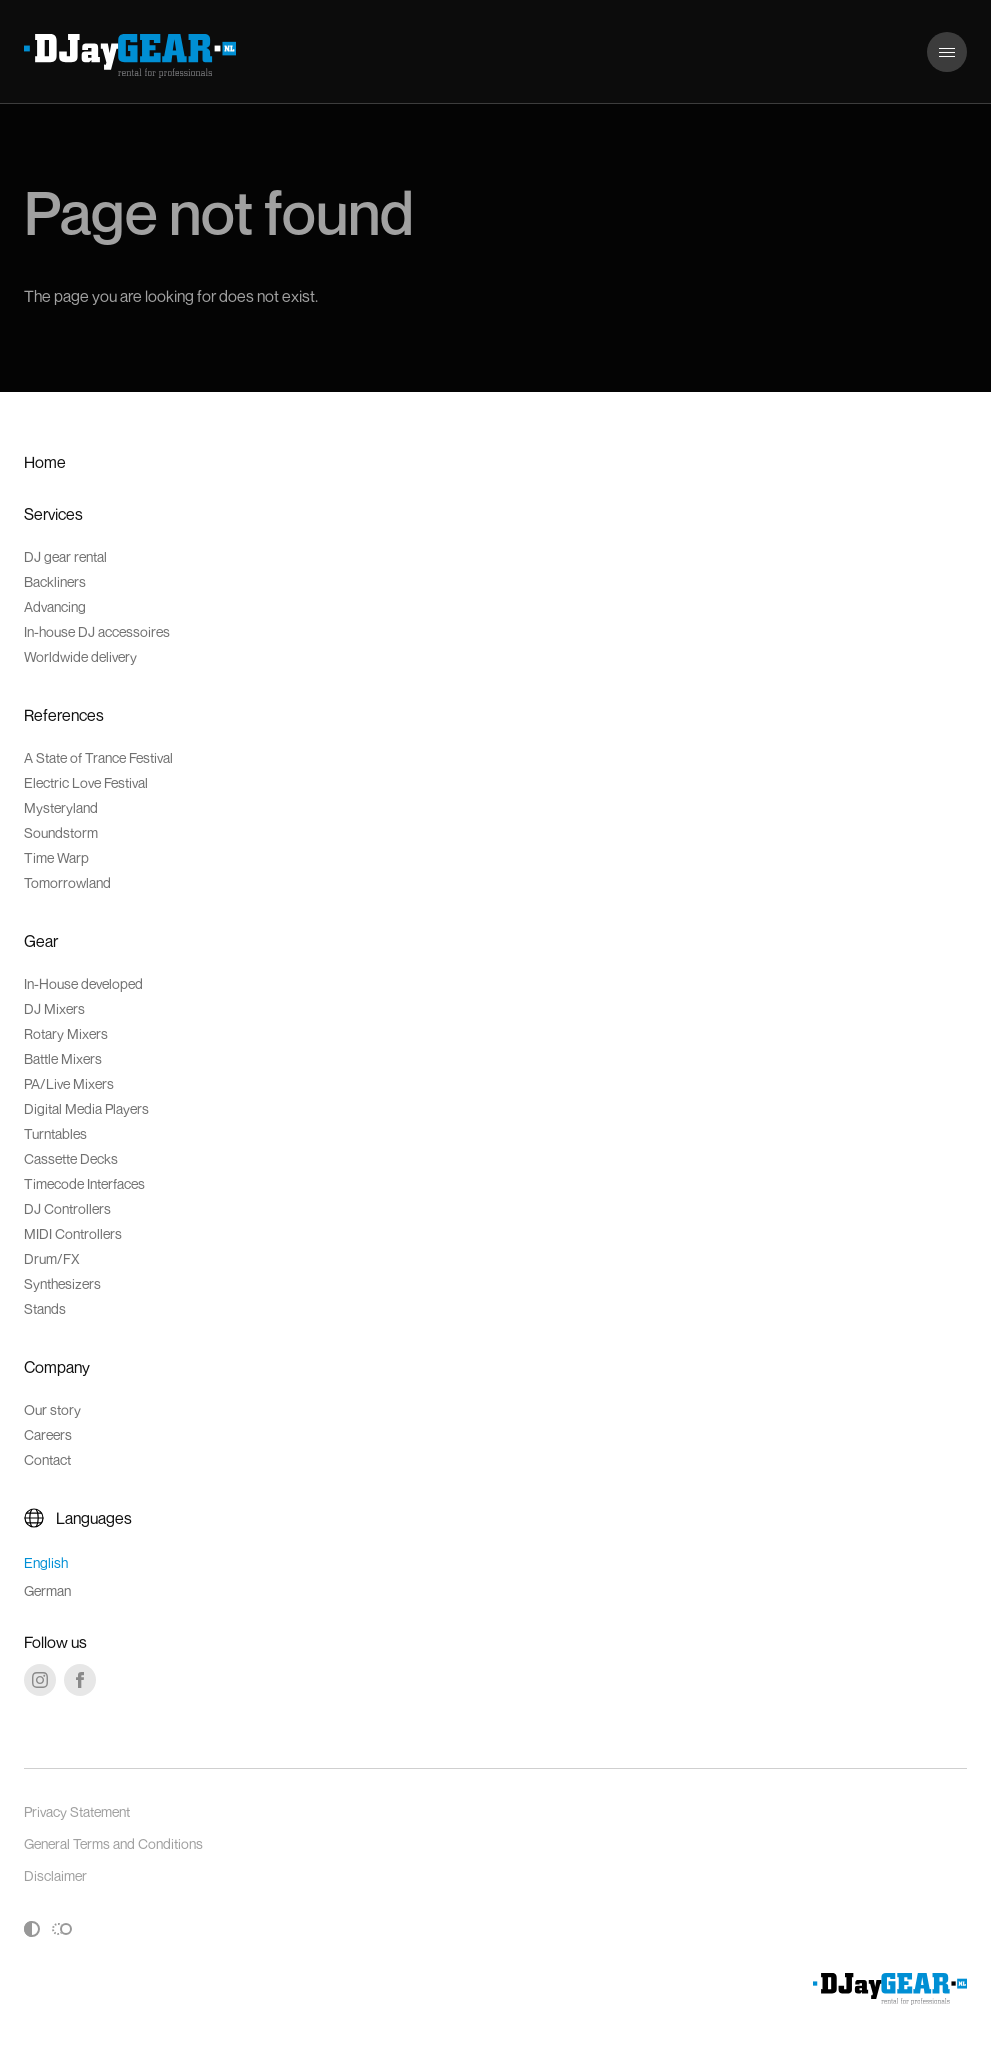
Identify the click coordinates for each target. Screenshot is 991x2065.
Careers (48, 1434)
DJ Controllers (67, 1208)
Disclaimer (55, 1875)
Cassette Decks (71, 1158)
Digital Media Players (86, 1108)
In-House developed (83, 983)
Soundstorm (61, 832)
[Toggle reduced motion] (62, 1929)
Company (57, 1367)
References (64, 715)
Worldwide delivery (80, 656)
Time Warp (56, 857)
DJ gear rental (65, 556)
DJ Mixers (54, 1008)
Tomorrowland (67, 882)
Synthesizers (62, 1283)
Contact (47, 1459)
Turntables (55, 1133)
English (46, 1562)
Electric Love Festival (86, 782)
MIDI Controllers (73, 1233)
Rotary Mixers (66, 1033)
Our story (52, 1409)
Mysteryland (61, 807)
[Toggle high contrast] (32, 1929)
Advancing (55, 606)
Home (45, 462)
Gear (41, 941)
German (47, 1590)
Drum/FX (52, 1258)
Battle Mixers (63, 1058)
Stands (45, 1308)
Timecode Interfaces (84, 1183)
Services (53, 514)
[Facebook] (80, 1680)
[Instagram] (40, 1680)
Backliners (55, 581)
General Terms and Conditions (113, 1843)
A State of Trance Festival (98, 757)
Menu (946, 42)
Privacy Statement (77, 1811)
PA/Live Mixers (69, 1083)
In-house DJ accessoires (97, 631)
